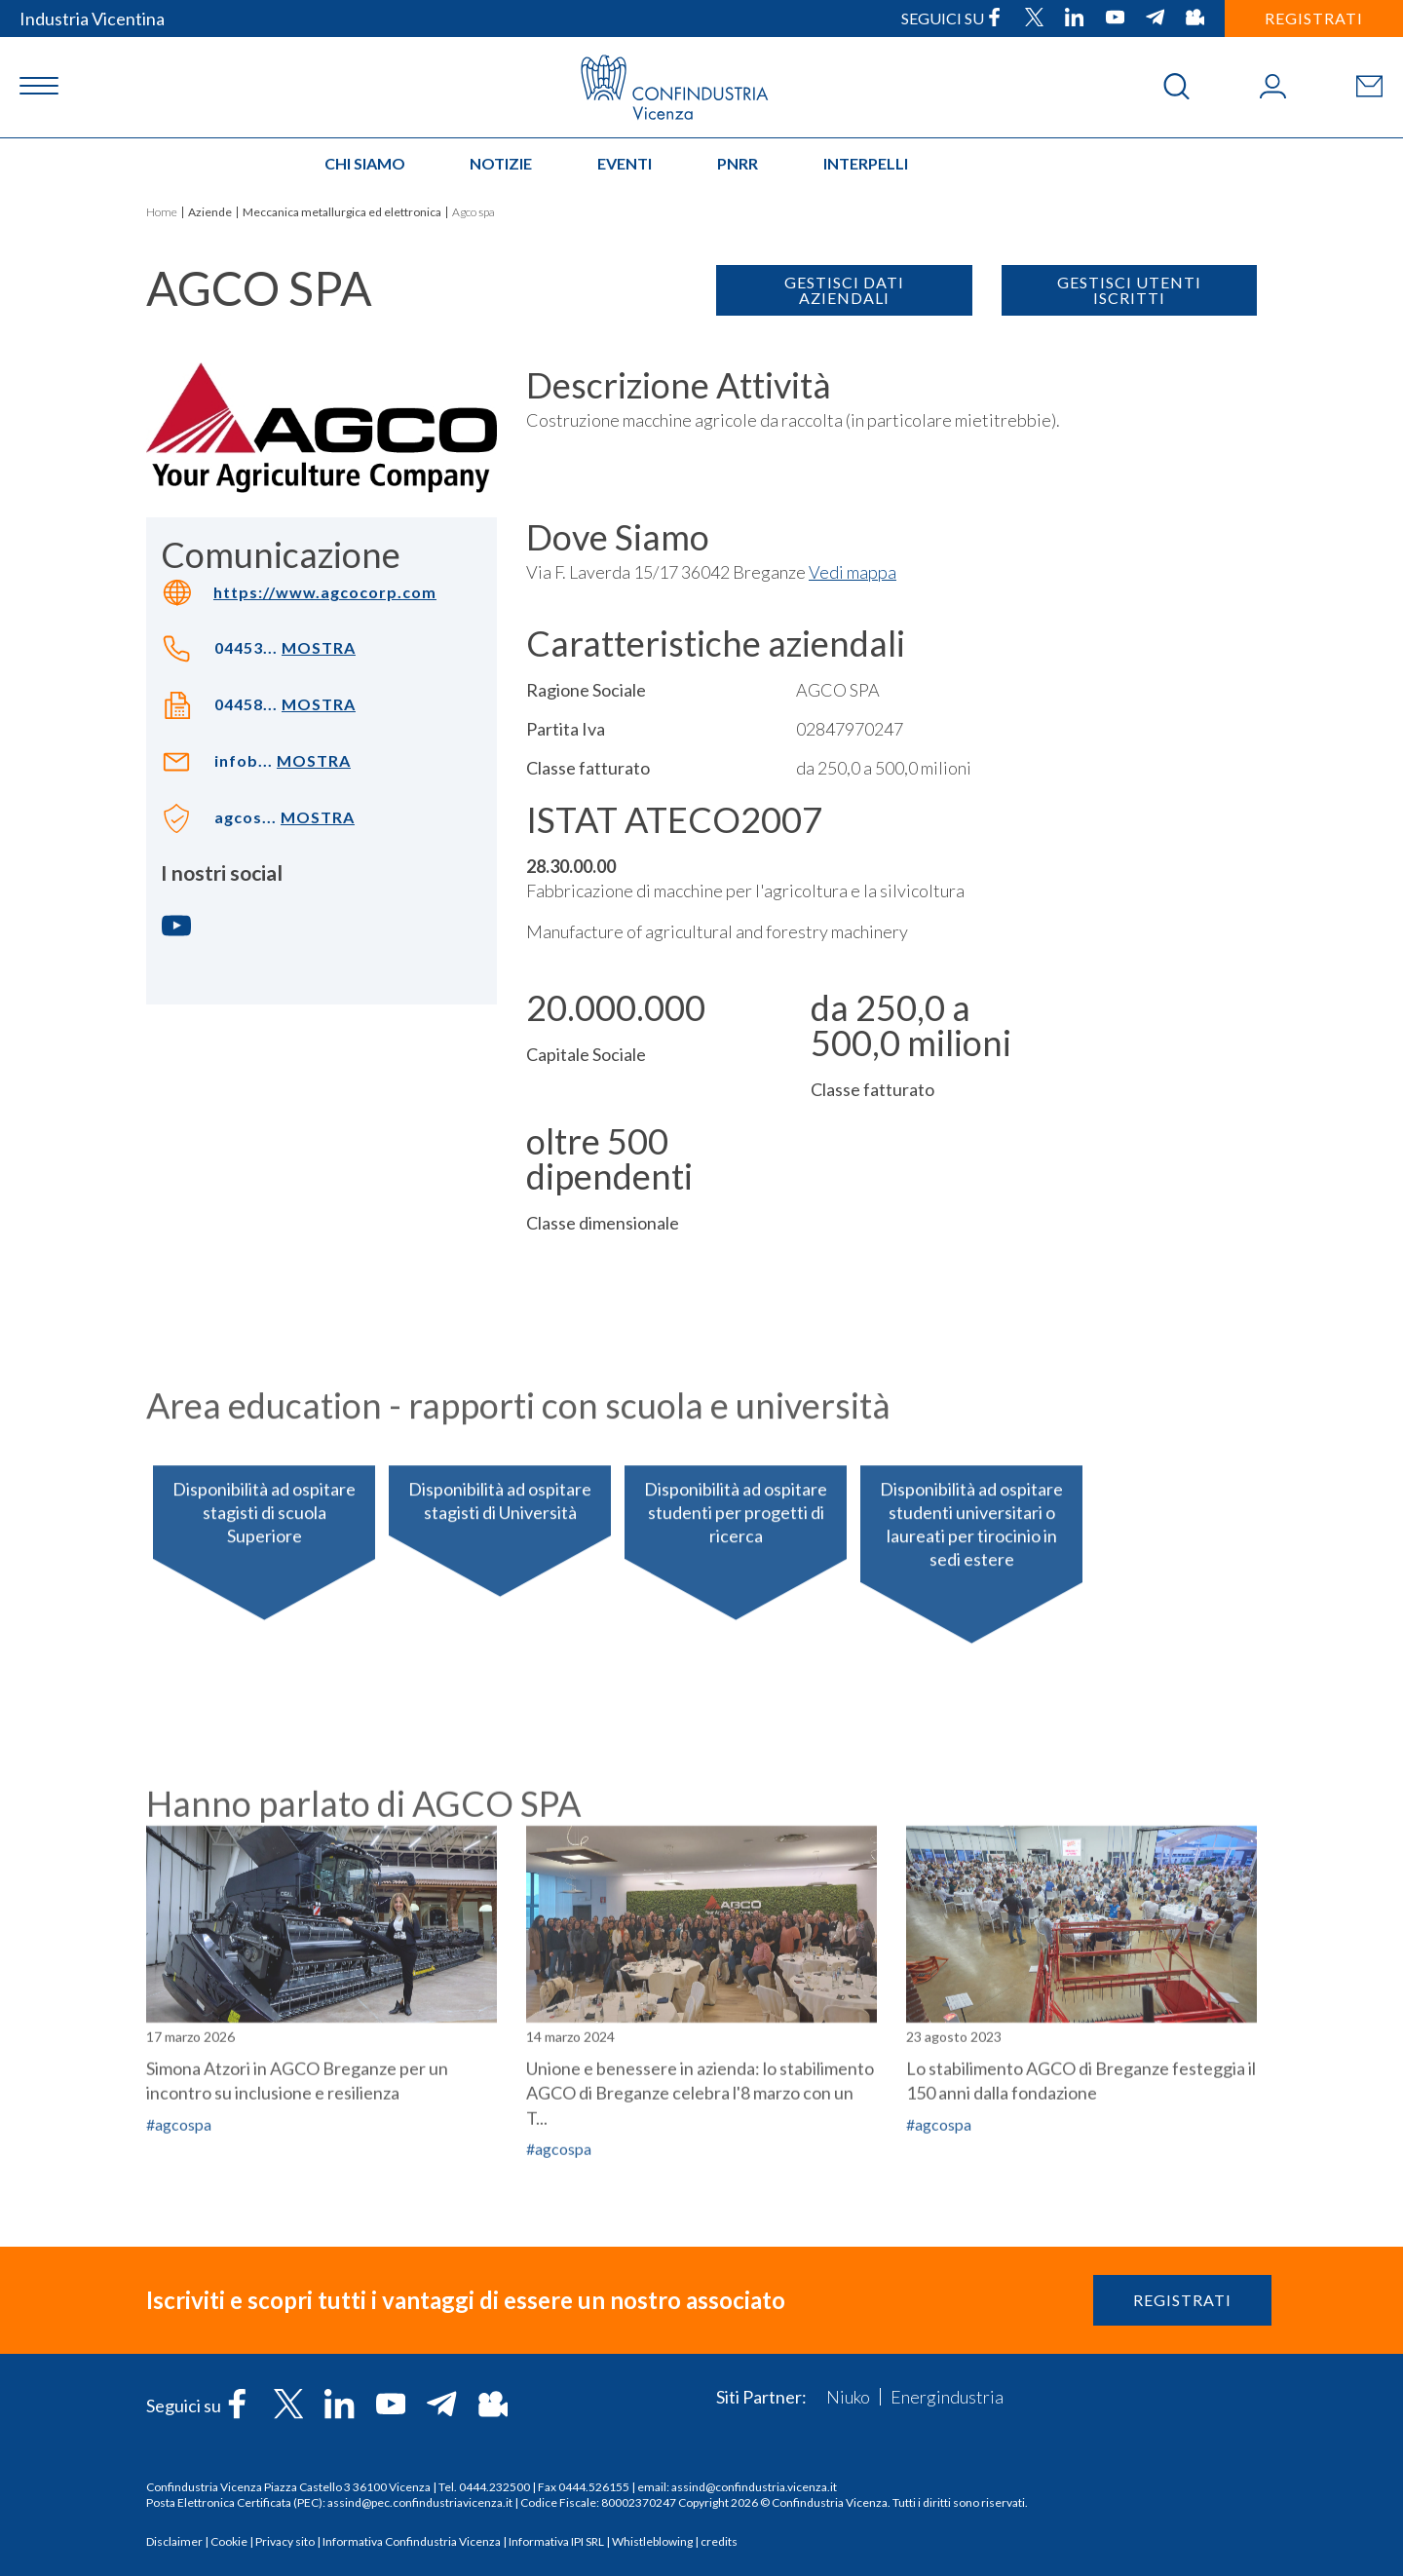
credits (719, 2541)
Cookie (228, 2541)
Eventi (624, 163)
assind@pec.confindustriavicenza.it (419, 2502)
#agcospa (938, 2296)
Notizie (501, 163)
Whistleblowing (652, 2541)
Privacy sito (285, 2541)
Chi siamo (364, 163)
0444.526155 (593, 2487)
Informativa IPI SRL (556, 2541)
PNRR (737, 163)
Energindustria (947, 2397)
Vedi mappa (852, 572)
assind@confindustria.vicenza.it (754, 2487)
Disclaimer (174, 2541)
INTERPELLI (865, 163)
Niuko (848, 2397)
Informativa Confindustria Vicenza (411, 2541)
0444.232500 (494, 2487)
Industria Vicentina (92, 18)
